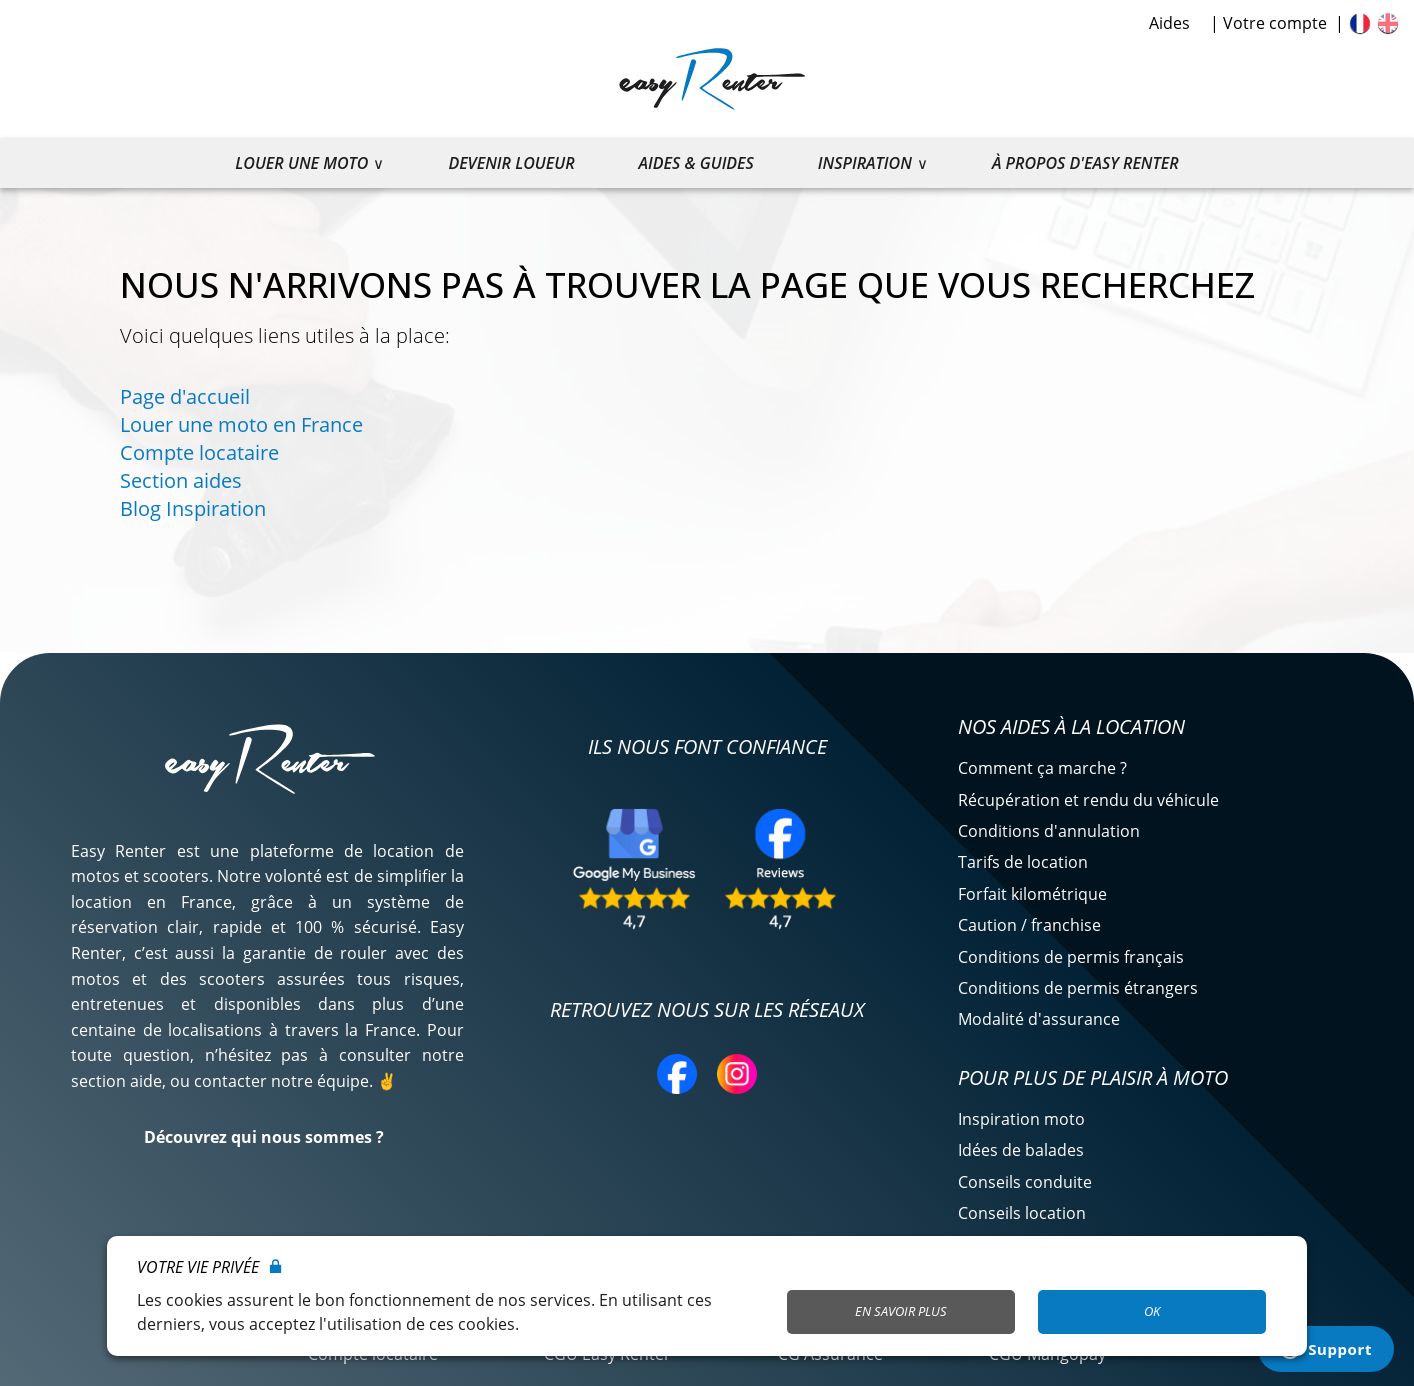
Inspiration (865, 163)
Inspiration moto (1021, 1119)
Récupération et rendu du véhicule (1088, 800)
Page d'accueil (185, 396)
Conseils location (1022, 1213)
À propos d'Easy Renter (1085, 163)
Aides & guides (696, 163)
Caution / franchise (1029, 925)
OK (1152, 1311)
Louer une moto (301, 163)
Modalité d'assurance (1039, 1019)
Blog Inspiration (193, 508)
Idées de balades (1021, 1150)
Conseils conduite (1025, 1182)
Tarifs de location (1023, 862)
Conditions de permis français (1071, 957)
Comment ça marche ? (1042, 768)
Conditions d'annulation (1049, 831)
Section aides (181, 480)
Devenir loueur (511, 163)
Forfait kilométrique (1032, 894)
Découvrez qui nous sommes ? (264, 1137)
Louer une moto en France (241, 424)
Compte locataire (199, 452)
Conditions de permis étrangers (1078, 988)
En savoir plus (901, 1311)
